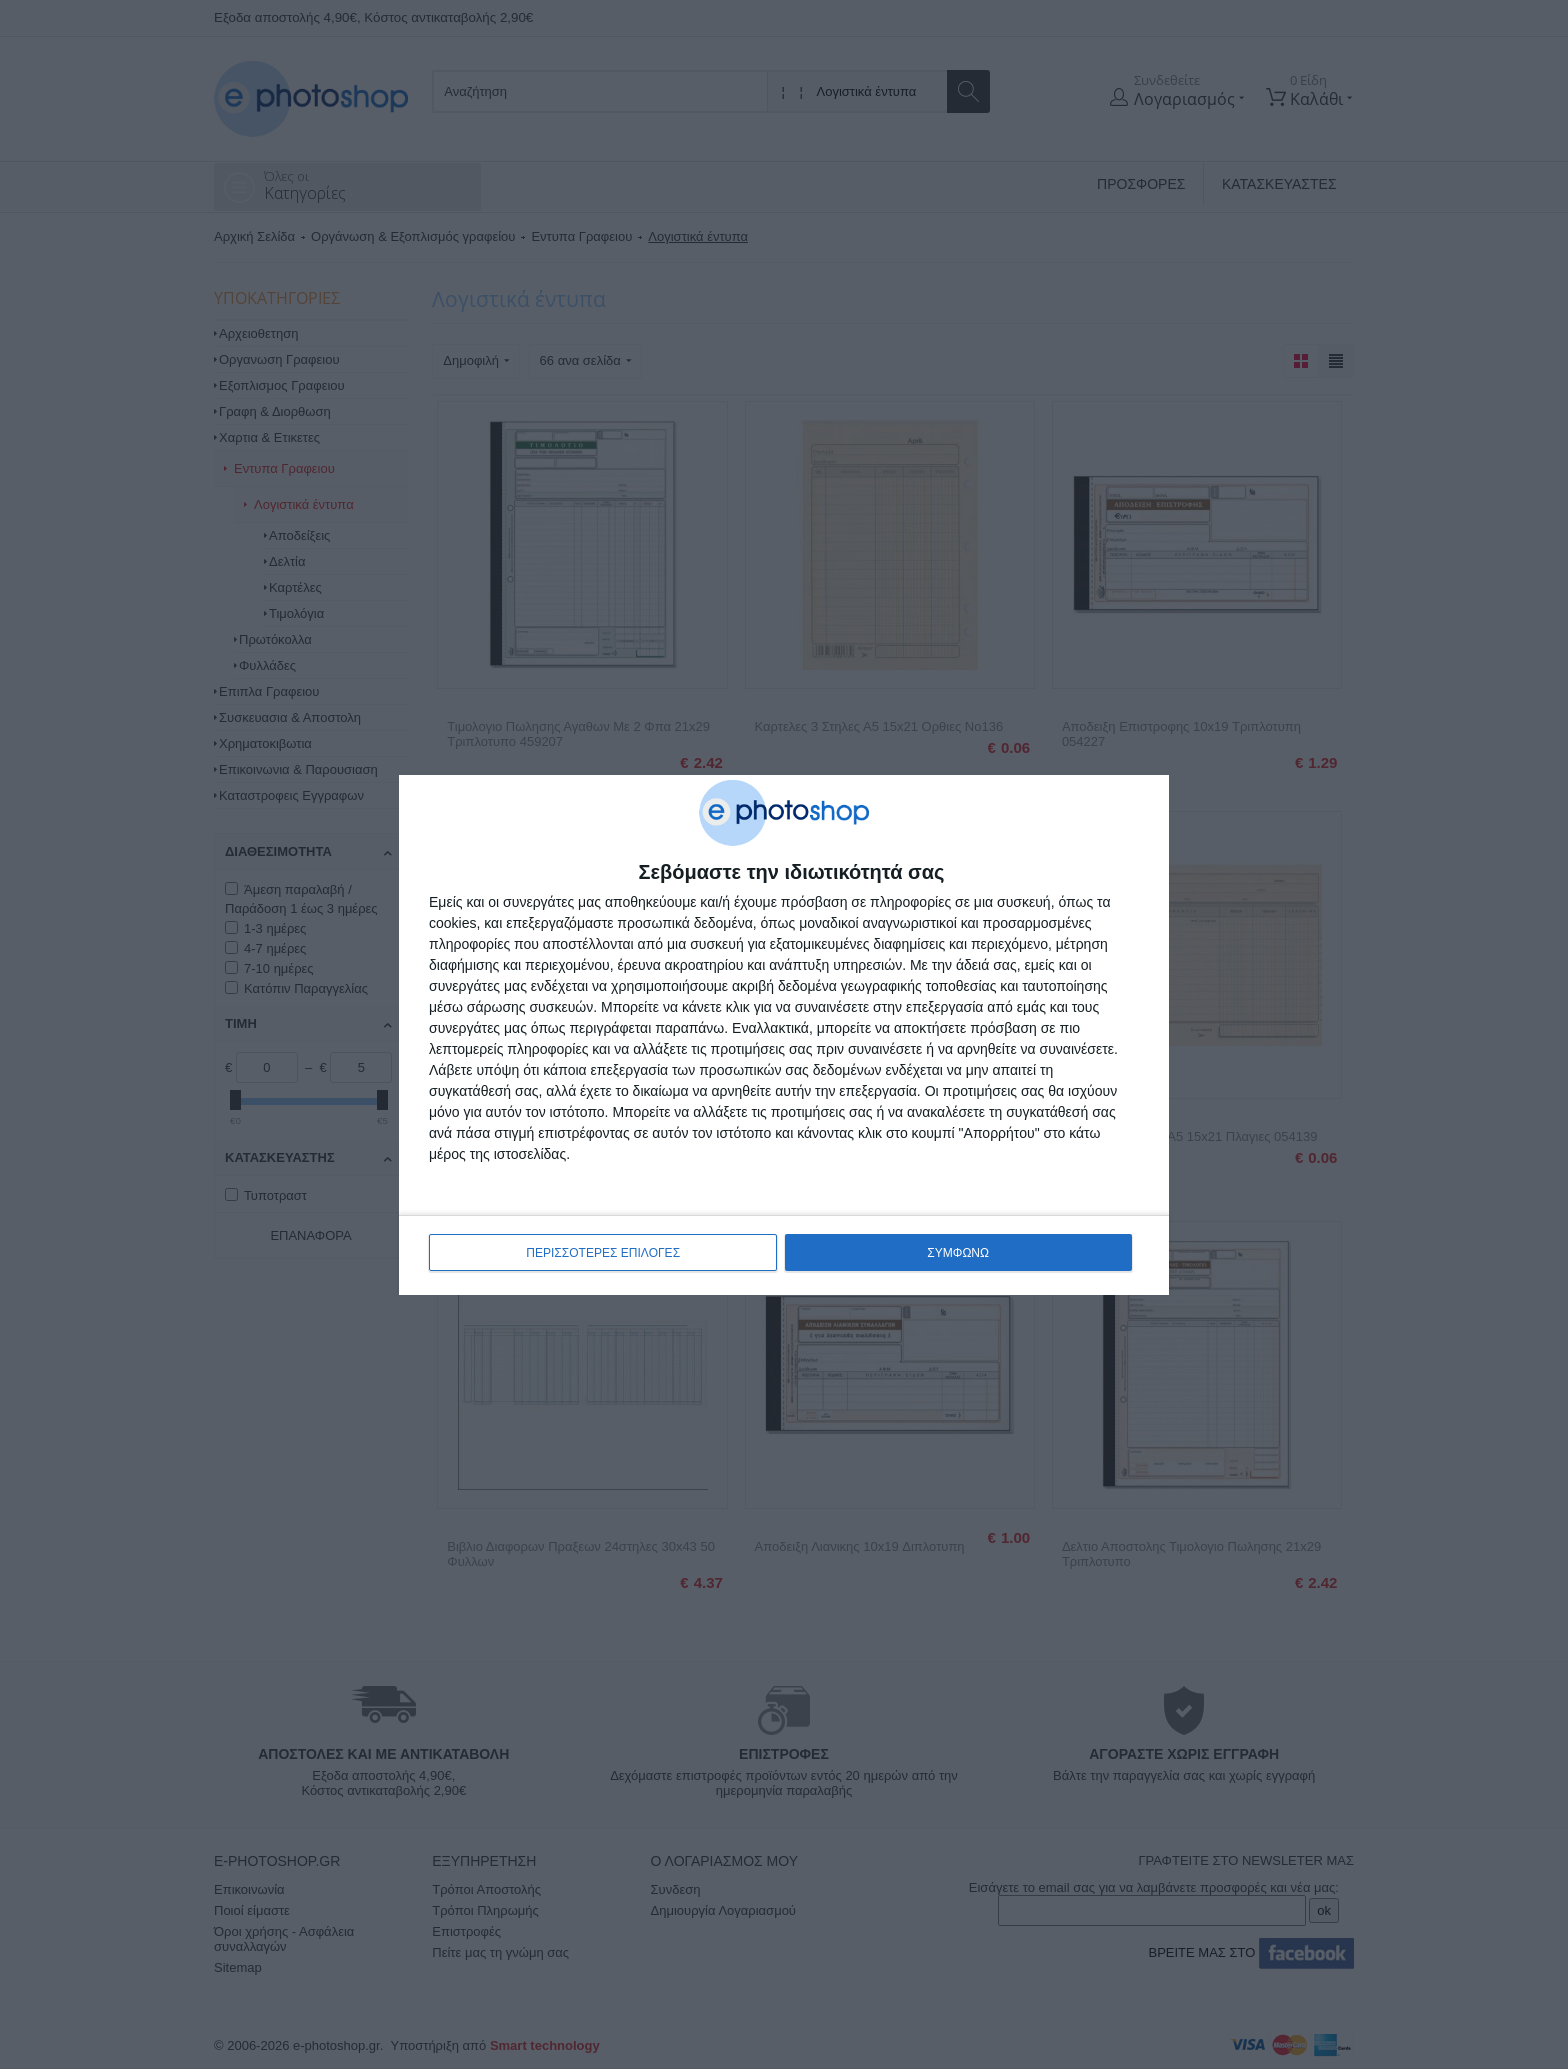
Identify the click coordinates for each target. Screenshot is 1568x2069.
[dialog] (784, 1035)
